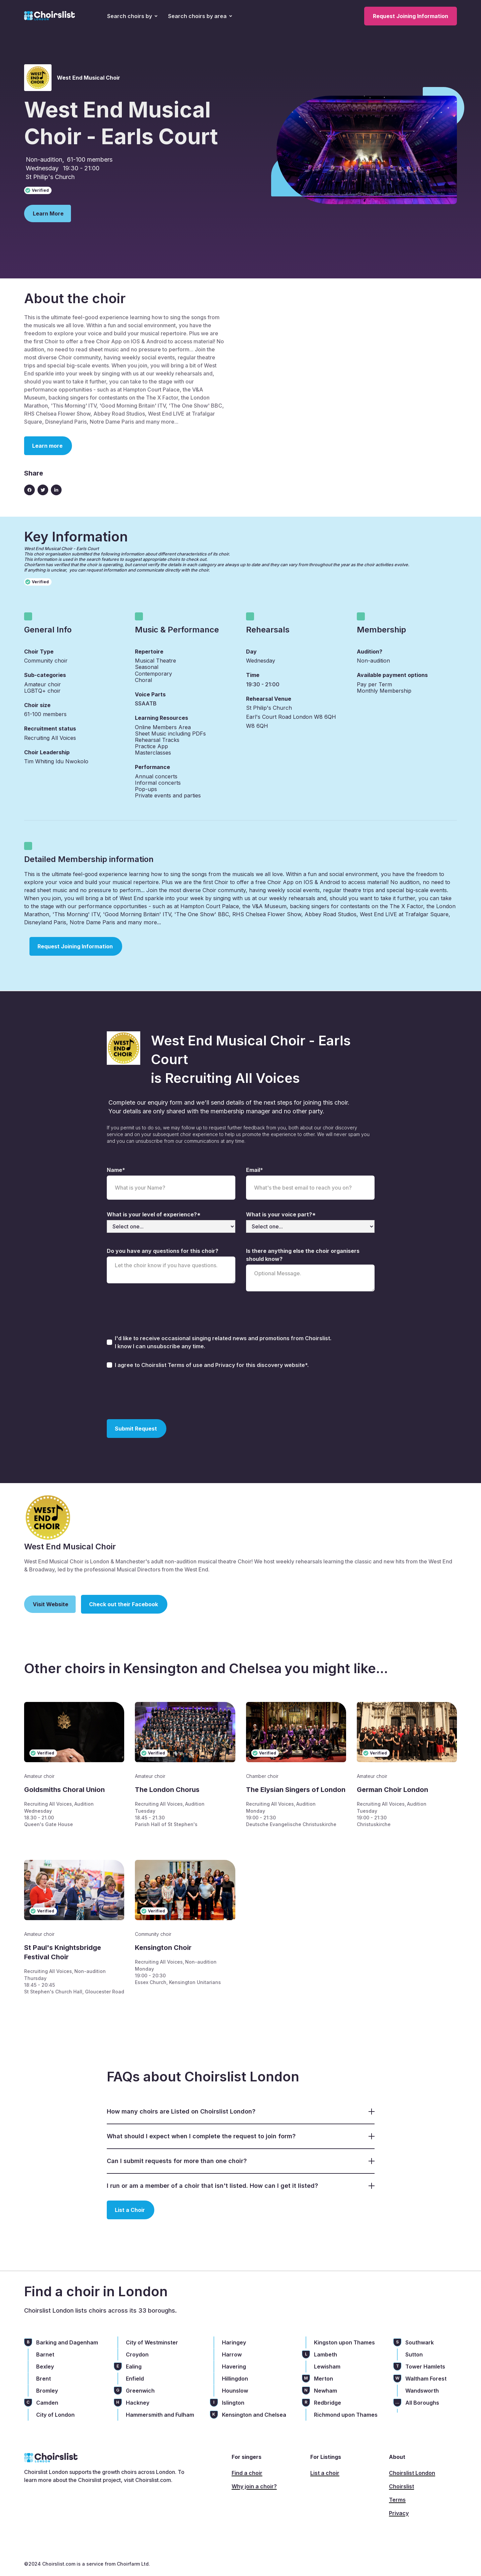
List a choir (324, 2473)
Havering (234, 2366)
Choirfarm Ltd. (132, 2564)
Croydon (137, 2354)
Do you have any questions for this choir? (162, 1251)
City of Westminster (152, 2342)
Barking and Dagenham (67, 2342)
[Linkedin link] (56, 490)
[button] (132, 16)
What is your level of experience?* (154, 1214)
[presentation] (158, 1393)
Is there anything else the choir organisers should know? (302, 1255)
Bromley (47, 2390)
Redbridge (327, 2402)
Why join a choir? (254, 2486)
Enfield (135, 2378)
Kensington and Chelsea (254, 2414)
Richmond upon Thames (346, 2414)
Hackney (137, 2402)
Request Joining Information (410, 16)
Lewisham (327, 2366)
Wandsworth (422, 2390)
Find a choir (247, 2473)
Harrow (232, 2354)
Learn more (47, 445)
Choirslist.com (153, 2480)
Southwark (419, 2342)
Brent (43, 2378)
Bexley (45, 2366)
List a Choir (130, 2210)
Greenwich (140, 2390)
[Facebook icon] (29, 490)
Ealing (134, 2366)
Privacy (399, 2513)
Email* (254, 1170)
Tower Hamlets (425, 2366)
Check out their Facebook (123, 1604)
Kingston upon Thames (344, 2342)
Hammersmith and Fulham (160, 2414)
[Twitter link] (42, 490)
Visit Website (50, 1604)
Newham (325, 2390)
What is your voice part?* (281, 1214)
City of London (55, 2414)
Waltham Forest (426, 2378)
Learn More (48, 213)
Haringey (234, 2342)
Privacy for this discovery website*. (262, 1365)
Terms (397, 2499)
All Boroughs (422, 2402)
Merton (323, 2378)
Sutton (414, 2354)
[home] (49, 16)
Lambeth (325, 2354)
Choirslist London (412, 2473)
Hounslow (235, 2390)
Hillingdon (235, 2378)
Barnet (45, 2354)
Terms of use (186, 1365)
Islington (233, 2402)
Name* (116, 1170)
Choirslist (401, 2486)
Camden (47, 2402)
